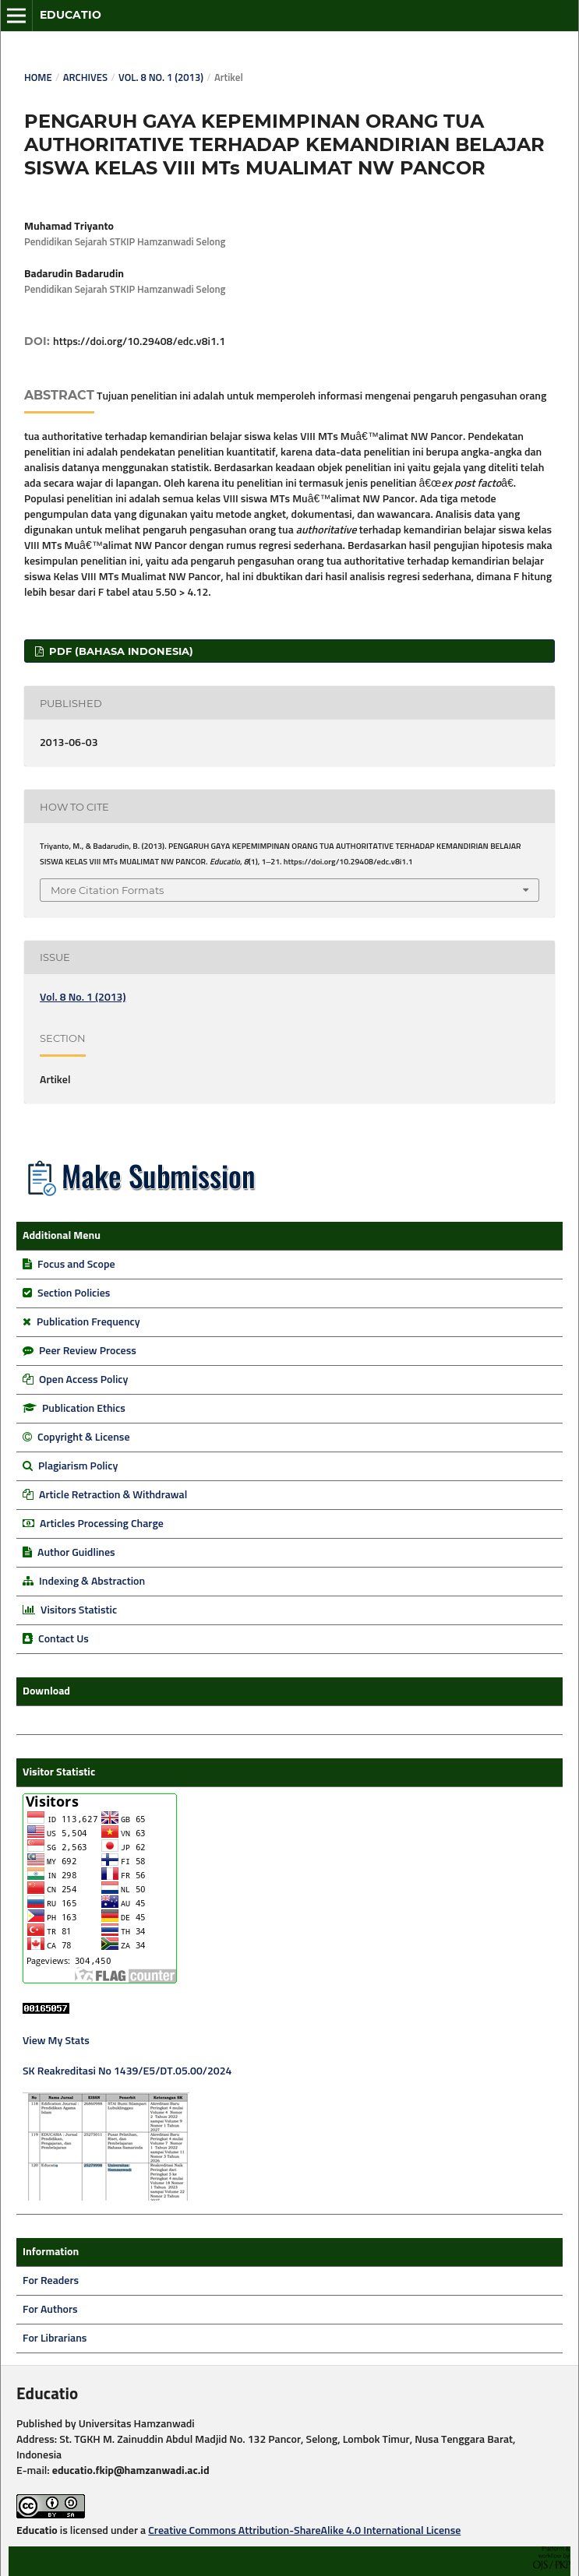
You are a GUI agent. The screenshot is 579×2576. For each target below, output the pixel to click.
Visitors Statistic (79, 1610)
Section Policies (73, 1293)
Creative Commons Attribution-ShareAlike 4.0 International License (304, 2530)
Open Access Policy (83, 1379)
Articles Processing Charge (100, 1524)
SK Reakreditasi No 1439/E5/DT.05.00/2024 (127, 2071)
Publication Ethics (83, 1408)
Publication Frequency (88, 1322)
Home (38, 78)
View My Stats (56, 2041)
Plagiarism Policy (78, 1466)
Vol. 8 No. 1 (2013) (160, 78)
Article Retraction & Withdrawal (113, 1495)
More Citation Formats (107, 890)
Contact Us (63, 1639)
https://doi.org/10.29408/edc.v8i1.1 (139, 341)
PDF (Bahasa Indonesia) (119, 651)
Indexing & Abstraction (92, 1581)
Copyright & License (83, 1437)
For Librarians (54, 2338)
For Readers (51, 2280)
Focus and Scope (76, 1264)
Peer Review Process (87, 1351)
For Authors (50, 2309)
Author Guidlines (76, 1552)
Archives (85, 78)
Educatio (70, 15)
